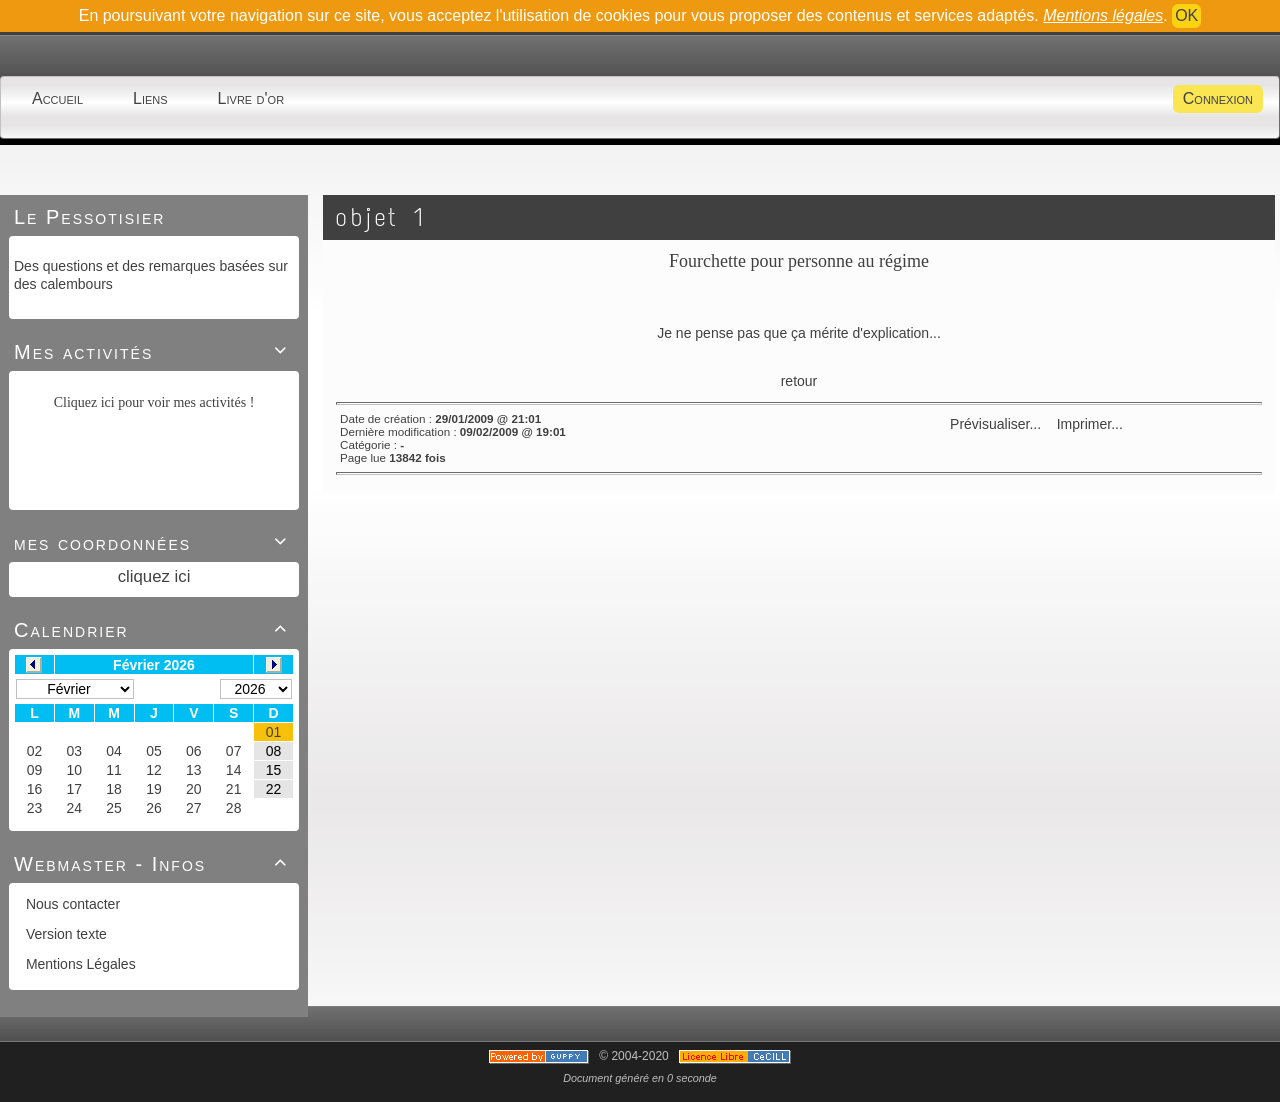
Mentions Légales (79, 964)
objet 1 (381, 217)
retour (799, 381)
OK (1186, 15)
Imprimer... (1088, 424)
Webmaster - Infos (154, 864)
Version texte (64, 934)
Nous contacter (71, 904)
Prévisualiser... (995, 424)
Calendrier (154, 630)
